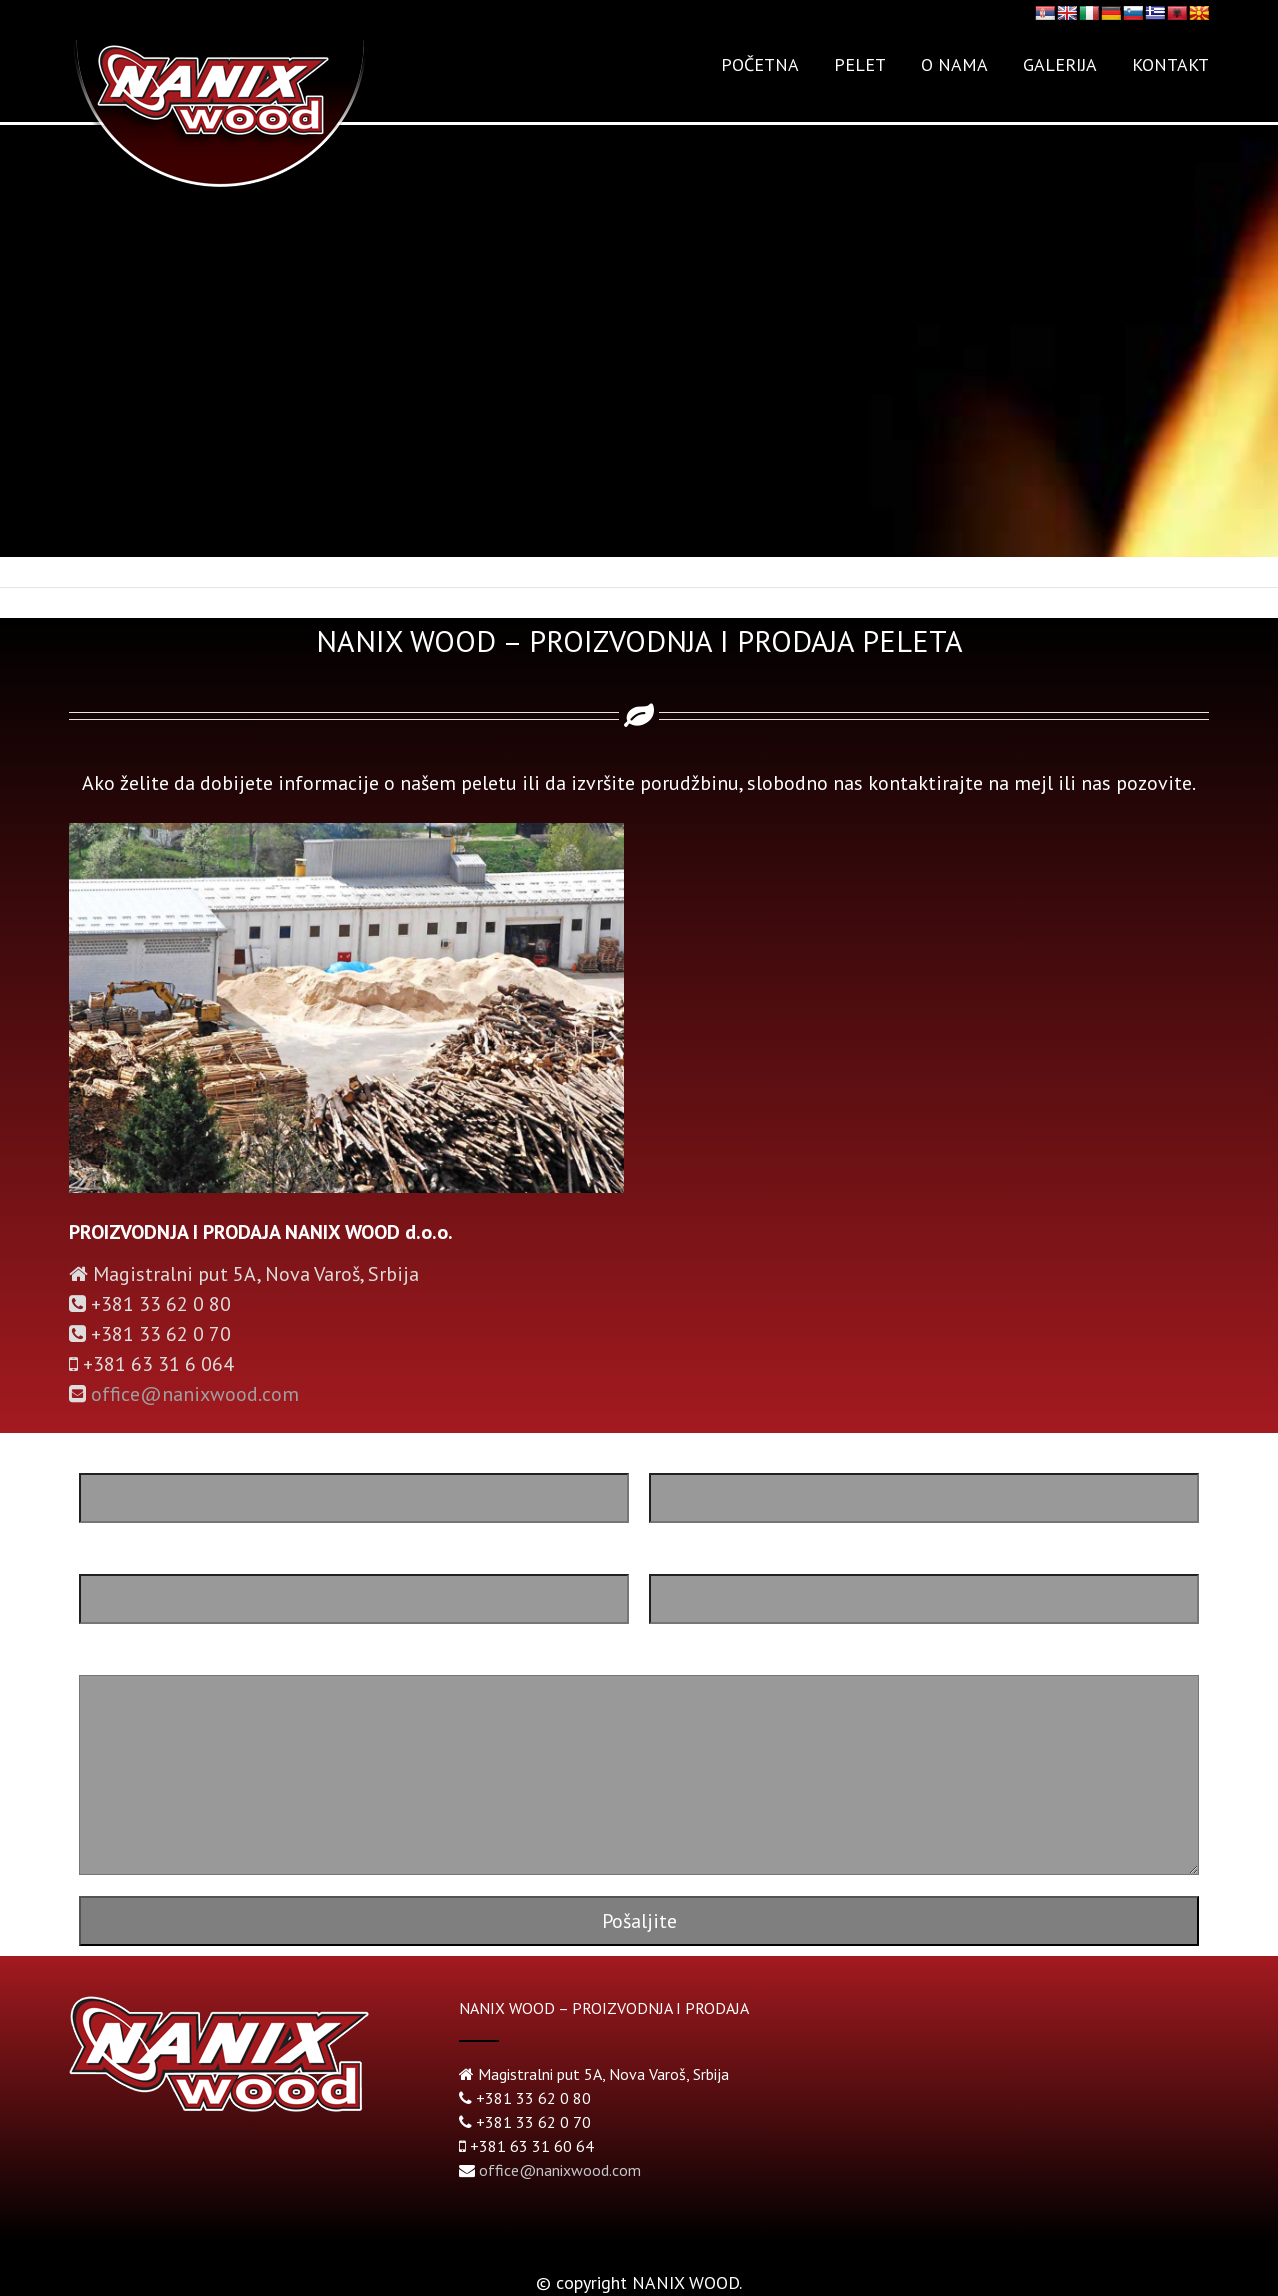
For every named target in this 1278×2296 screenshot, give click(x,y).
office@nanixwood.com (195, 1394)
